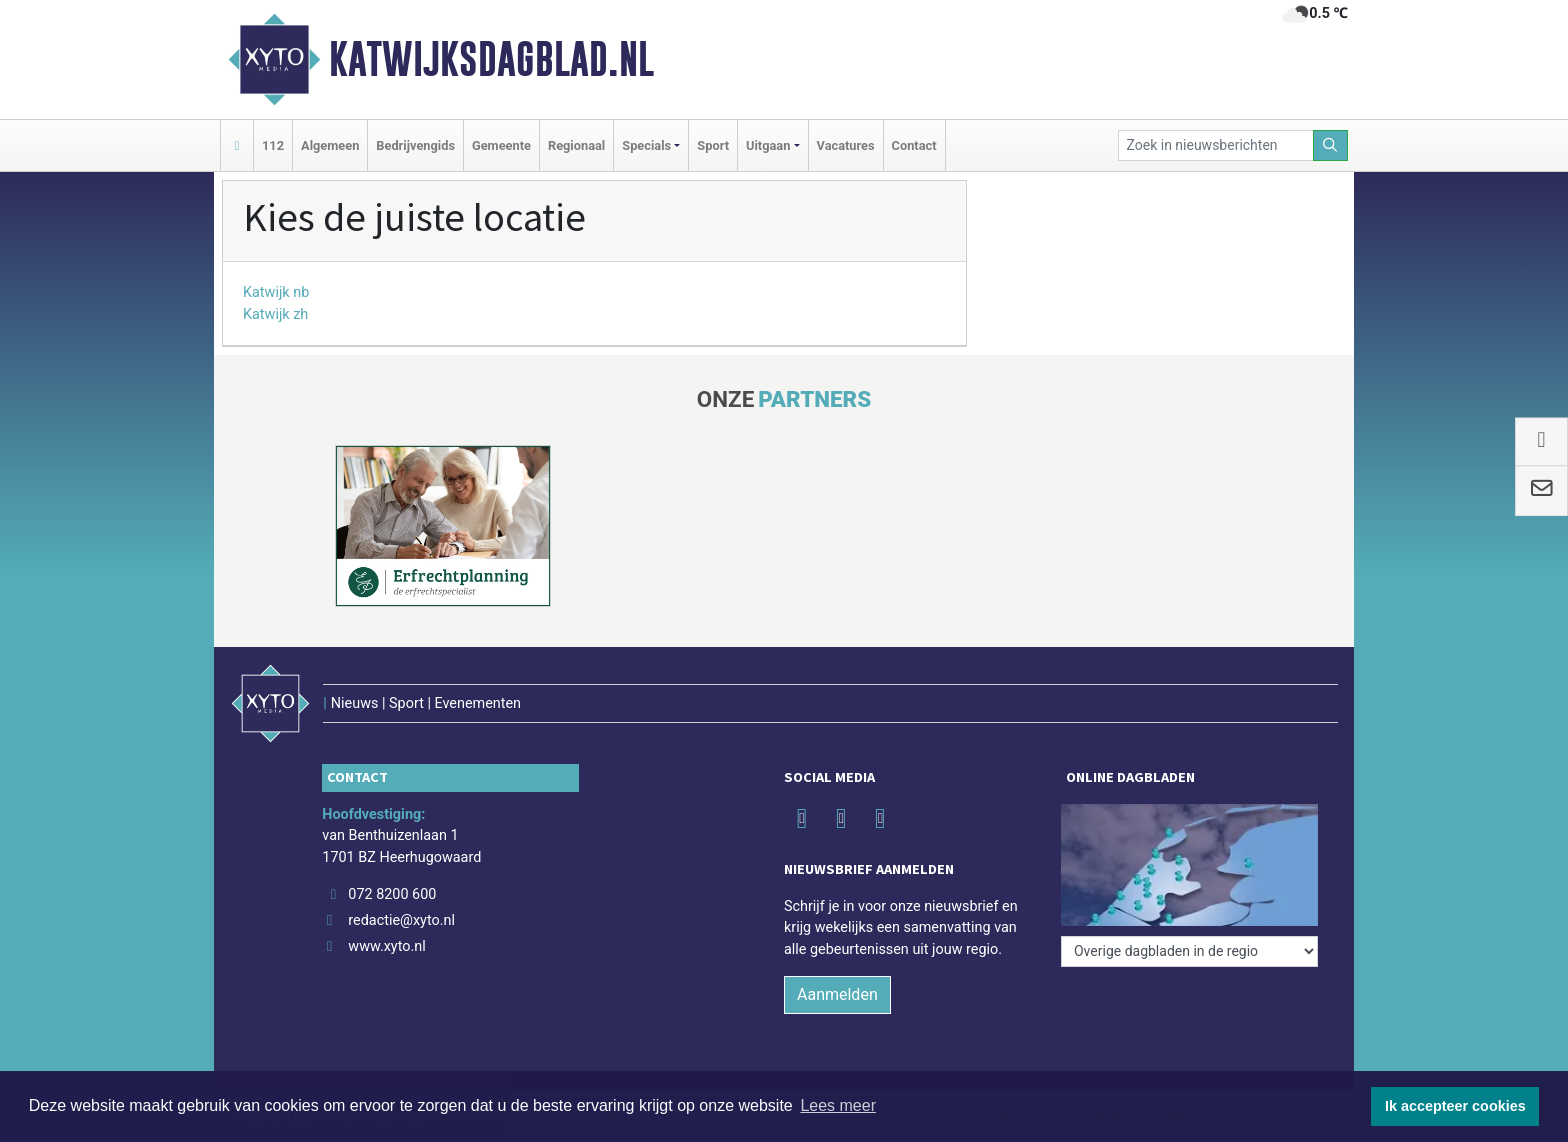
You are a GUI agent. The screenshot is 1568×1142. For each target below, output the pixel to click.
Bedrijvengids (415, 145)
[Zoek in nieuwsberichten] (1216, 145)
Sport (713, 145)
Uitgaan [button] (768, 145)
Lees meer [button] (838, 1105)
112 (273, 145)
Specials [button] (646, 145)
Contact (914, 145)
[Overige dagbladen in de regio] (1189, 951)
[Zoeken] (1331, 145)
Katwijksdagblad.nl (491, 59)
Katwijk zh (275, 314)
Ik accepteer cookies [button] (1455, 1106)
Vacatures (846, 145)
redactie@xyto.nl (401, 920)
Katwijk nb (276, 292)
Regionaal (576, 145)
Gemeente (501, 145)
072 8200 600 (392, 894)
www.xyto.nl (386, 946)
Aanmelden (837, 994)
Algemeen (330, 145)
